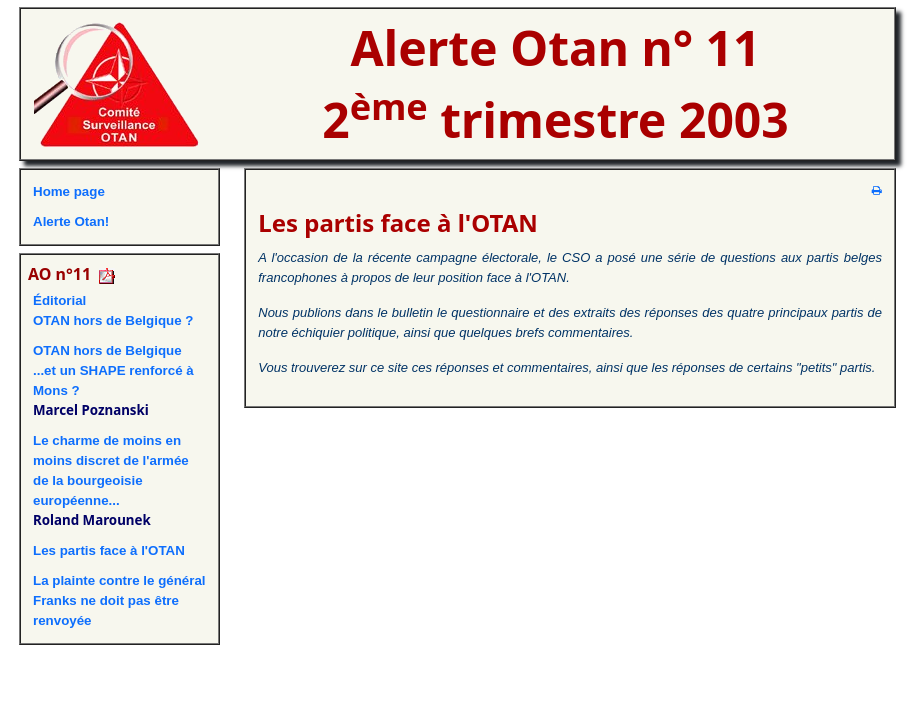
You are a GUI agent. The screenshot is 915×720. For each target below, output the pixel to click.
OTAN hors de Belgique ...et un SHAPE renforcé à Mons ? (113, 370)
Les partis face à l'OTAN (109, 550)
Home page (69, 191)
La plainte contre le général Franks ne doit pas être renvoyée (119, 600)
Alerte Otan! (71, 221)
